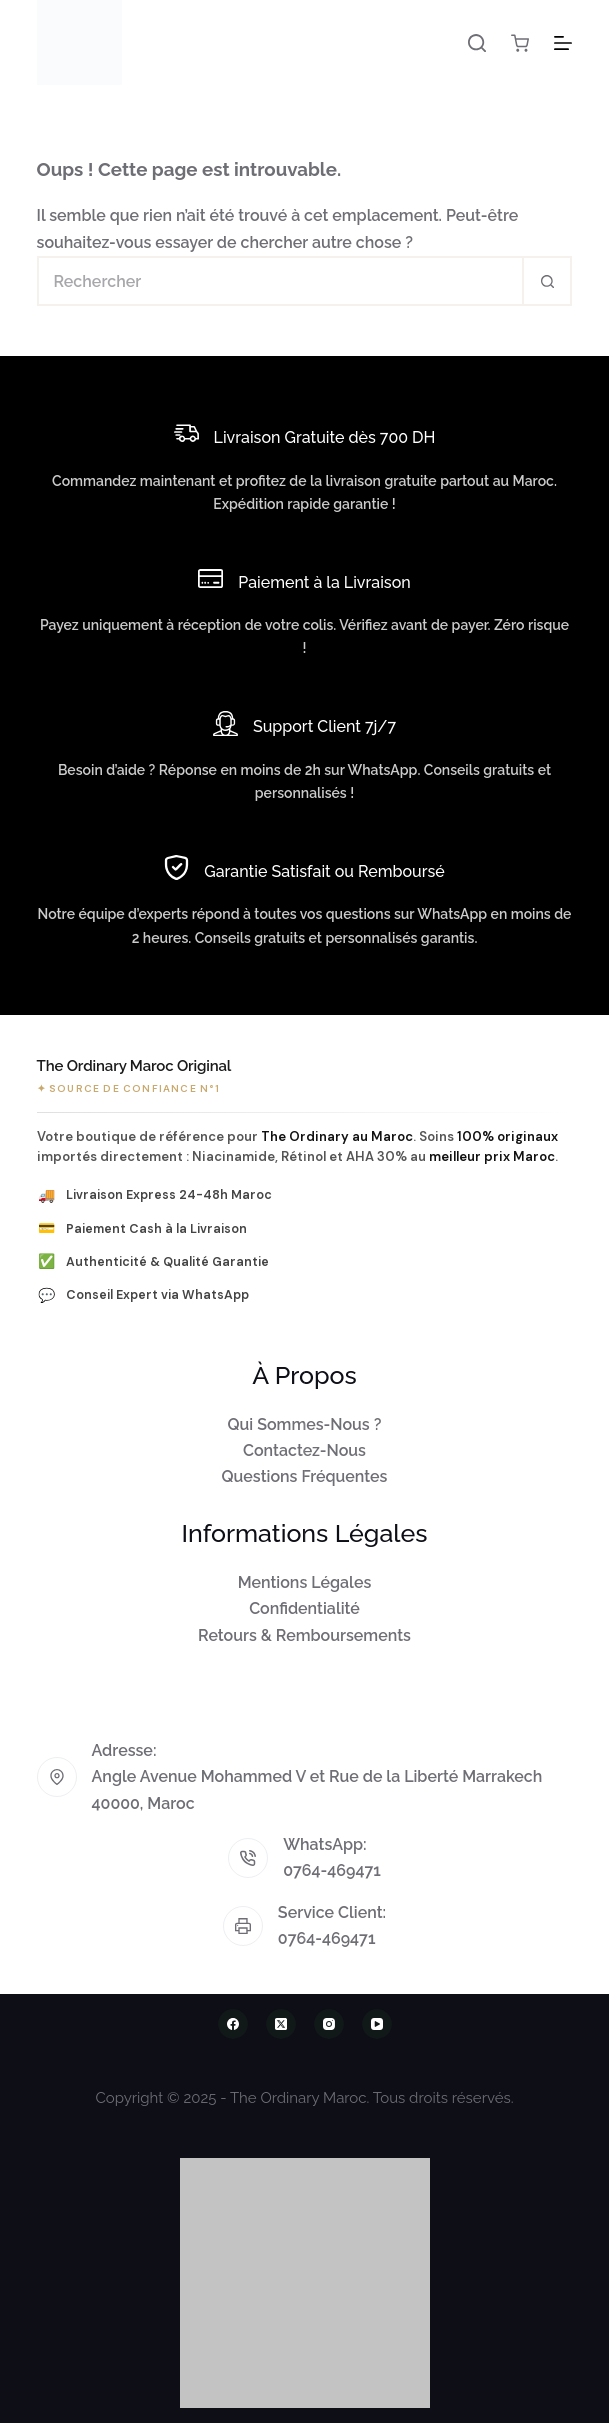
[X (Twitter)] (281, 2024)
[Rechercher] (477, 43)
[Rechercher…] (280, 281)
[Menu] (563, 43)
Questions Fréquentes (305, 1476)
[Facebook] (233, 2024)
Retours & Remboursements (304, 1635)
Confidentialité (304, 1608)
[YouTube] (377, 2024)
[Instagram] (329, 2024)
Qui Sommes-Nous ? (305, 1424)
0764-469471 (332, 1870)
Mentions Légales (305, 1582)
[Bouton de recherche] (547, 281)
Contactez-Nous (304, 1450)
